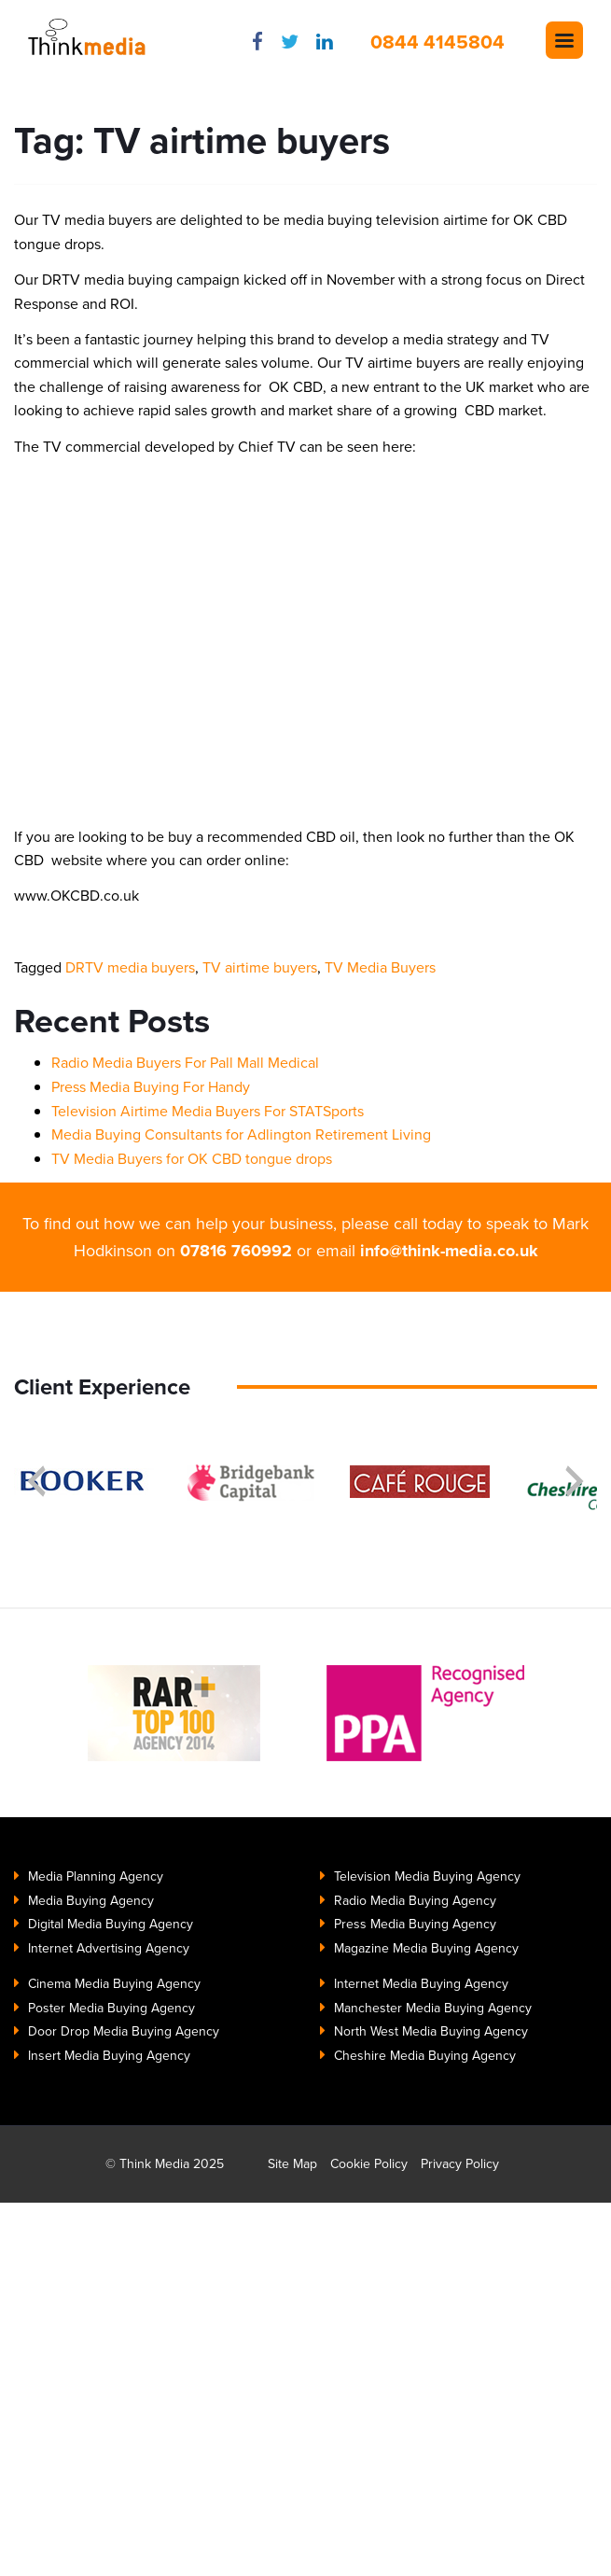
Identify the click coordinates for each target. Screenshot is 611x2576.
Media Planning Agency (95, 1876)
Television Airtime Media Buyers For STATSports (207, 1111)
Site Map (292, 2164)
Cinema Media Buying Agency (114, 1984)
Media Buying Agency (91, 1901)
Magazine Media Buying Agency (426, 1948)
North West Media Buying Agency (431, 2031)
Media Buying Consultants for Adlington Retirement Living (241, 1134)
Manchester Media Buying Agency (433, 2008)
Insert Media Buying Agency (109, 2055)
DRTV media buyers (130, 967)
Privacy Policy (460, 2164)
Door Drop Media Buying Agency (123, 2031)
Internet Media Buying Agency (421, 1984)
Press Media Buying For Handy (150, 1087)
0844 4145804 (436, 41)
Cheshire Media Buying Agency (425, 2055)
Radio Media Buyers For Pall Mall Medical (185, 1062)
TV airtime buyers (259, 967)
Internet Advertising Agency (108, 1948)
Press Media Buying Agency (415, 1924)
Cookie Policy (369, 2164)
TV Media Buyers (380, 967)
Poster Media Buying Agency (111, 2008)
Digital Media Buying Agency (110, 1924)
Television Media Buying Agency (427, 1876)
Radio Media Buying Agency (415, 1901)
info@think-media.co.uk (449, 1251)
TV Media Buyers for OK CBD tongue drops (191, 1158)
